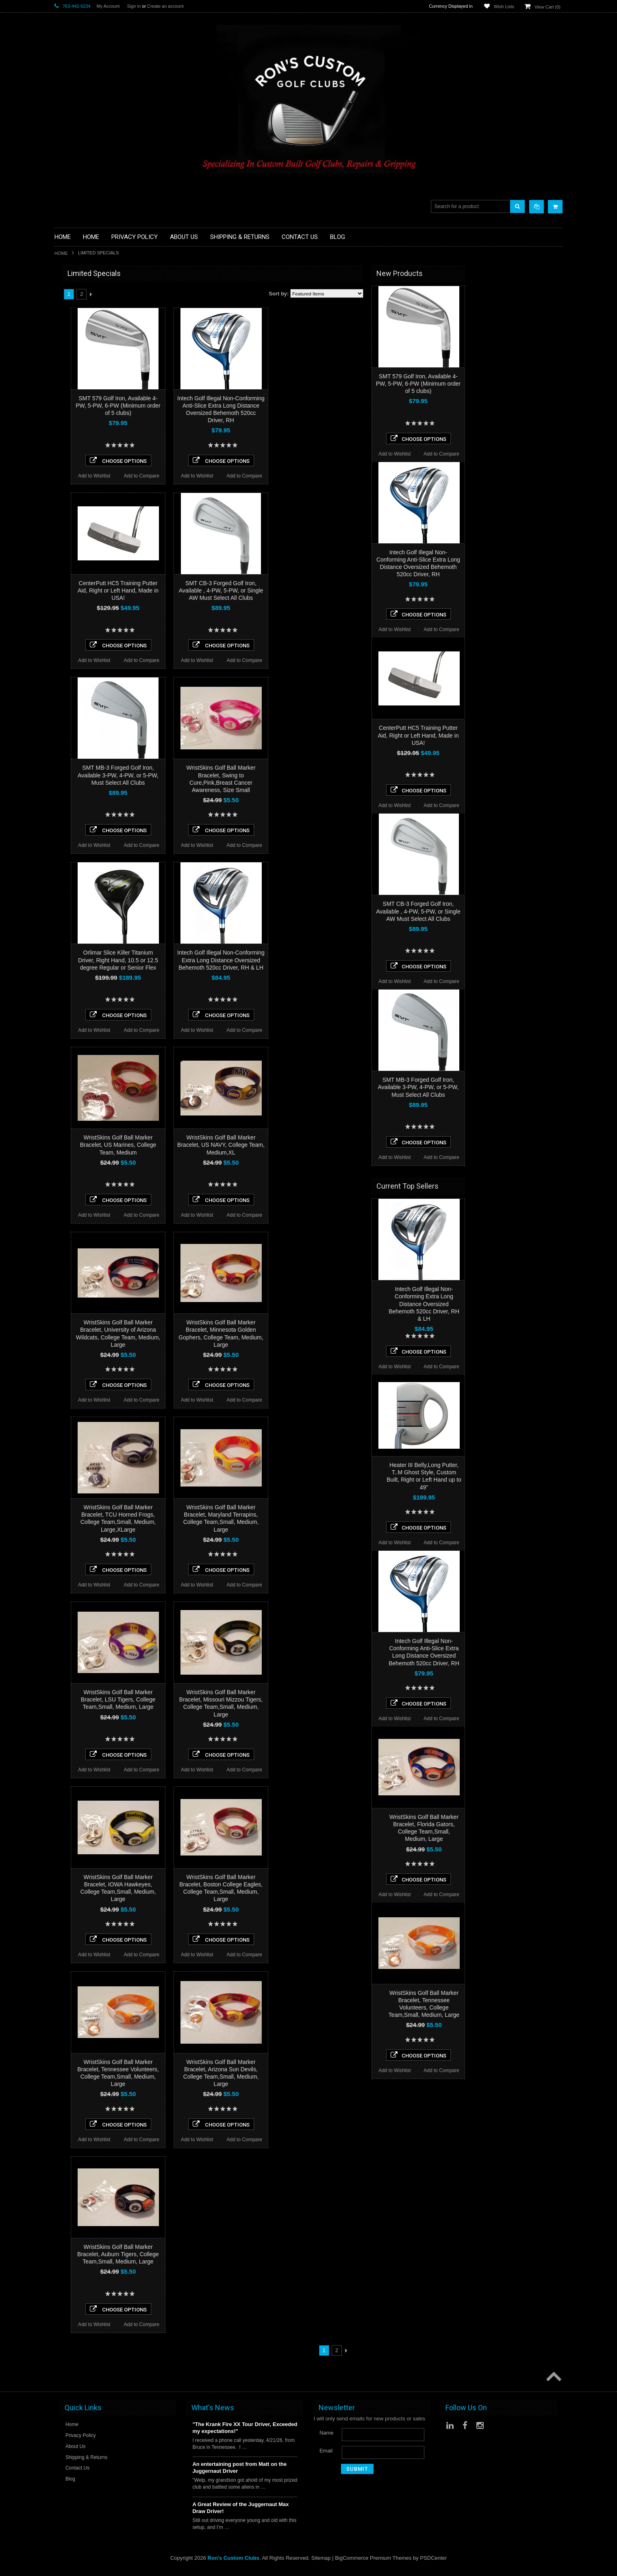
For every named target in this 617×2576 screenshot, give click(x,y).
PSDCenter (433, 2558)
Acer (59, 565)
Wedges (64, 501)
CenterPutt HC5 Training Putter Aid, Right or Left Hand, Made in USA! (215, 590)
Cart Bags (66, 385)
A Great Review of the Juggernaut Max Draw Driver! (240, 2507)
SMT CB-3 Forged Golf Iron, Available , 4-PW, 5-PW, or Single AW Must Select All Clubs (318, 590)
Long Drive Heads (75, 453)
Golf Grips (66, 323)
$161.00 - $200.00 (78, 736)
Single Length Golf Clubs (83, 344)
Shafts (62, 481)
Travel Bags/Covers (77, 398)
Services (64, 474)
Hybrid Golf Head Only (80, 330)
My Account (108, 6)
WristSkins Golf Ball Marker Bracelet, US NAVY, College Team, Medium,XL (318, 1144)
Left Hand (65, 446)
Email (326, 2451)
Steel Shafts (68, 494)
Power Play (67, 620)
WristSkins (66, 587)
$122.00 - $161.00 (78, 722)
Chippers (65, 350)
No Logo (64, 543)
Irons (60, 419)
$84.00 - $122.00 (77, 708)
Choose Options (215, 460)
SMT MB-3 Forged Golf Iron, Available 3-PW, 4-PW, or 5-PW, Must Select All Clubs (215, 775)
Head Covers (69, 405)
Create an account (165, 6)
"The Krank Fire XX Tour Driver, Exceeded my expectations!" (244, 2427)
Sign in (134, 6)
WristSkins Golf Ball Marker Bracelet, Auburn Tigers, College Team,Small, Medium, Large (215, 2254)
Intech (61, 609)
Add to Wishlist (192, 476)
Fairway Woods (72, 364)
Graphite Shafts (72, 488)
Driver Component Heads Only (90, 296)
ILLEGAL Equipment (78, 337)
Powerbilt (65, 554)
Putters (62, 460)
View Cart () (547, 6)
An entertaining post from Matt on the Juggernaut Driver (239, 2467)
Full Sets (64, 371)
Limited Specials (73, 439)
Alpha (61, 598)
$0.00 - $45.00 (74, 681)
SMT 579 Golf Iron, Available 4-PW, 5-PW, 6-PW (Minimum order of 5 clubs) (215, 405)
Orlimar (63, 533)
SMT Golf (65, 631)
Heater (62, 576)
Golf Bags (66, 378)
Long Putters (69, 467)
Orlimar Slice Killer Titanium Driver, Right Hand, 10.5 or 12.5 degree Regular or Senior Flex (216, 959)
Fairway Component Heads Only (92, 302)
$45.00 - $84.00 (76, 694)
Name (326, 2433)
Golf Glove (66, 316)
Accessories (68, 289)
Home (61, 253)
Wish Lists (504, 6)
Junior (61, 426)
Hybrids (63, 412)
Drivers (62, 357)
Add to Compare (239, 476)
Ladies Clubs (69, 433)
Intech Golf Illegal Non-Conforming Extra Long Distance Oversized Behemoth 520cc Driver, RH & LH (318, 959)
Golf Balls (65, 309)
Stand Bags (68, 391)
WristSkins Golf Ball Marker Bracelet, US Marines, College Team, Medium (216, 1144)
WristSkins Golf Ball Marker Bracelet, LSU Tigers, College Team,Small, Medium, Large (215, 1699)
